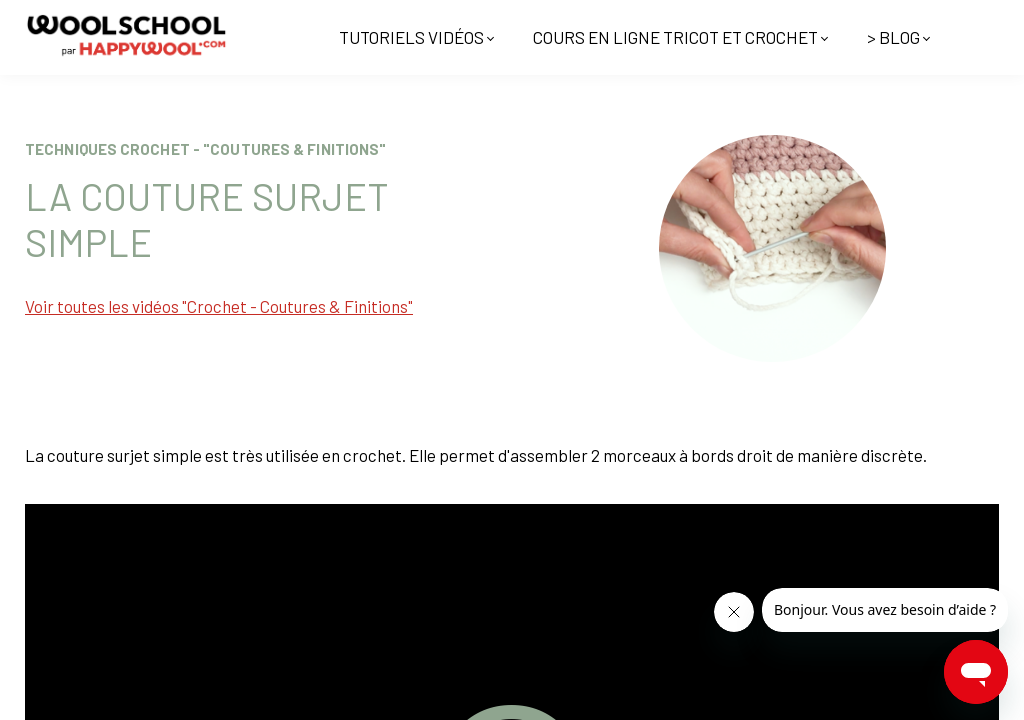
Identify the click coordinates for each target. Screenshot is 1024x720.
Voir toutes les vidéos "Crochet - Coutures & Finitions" (219, 306)
